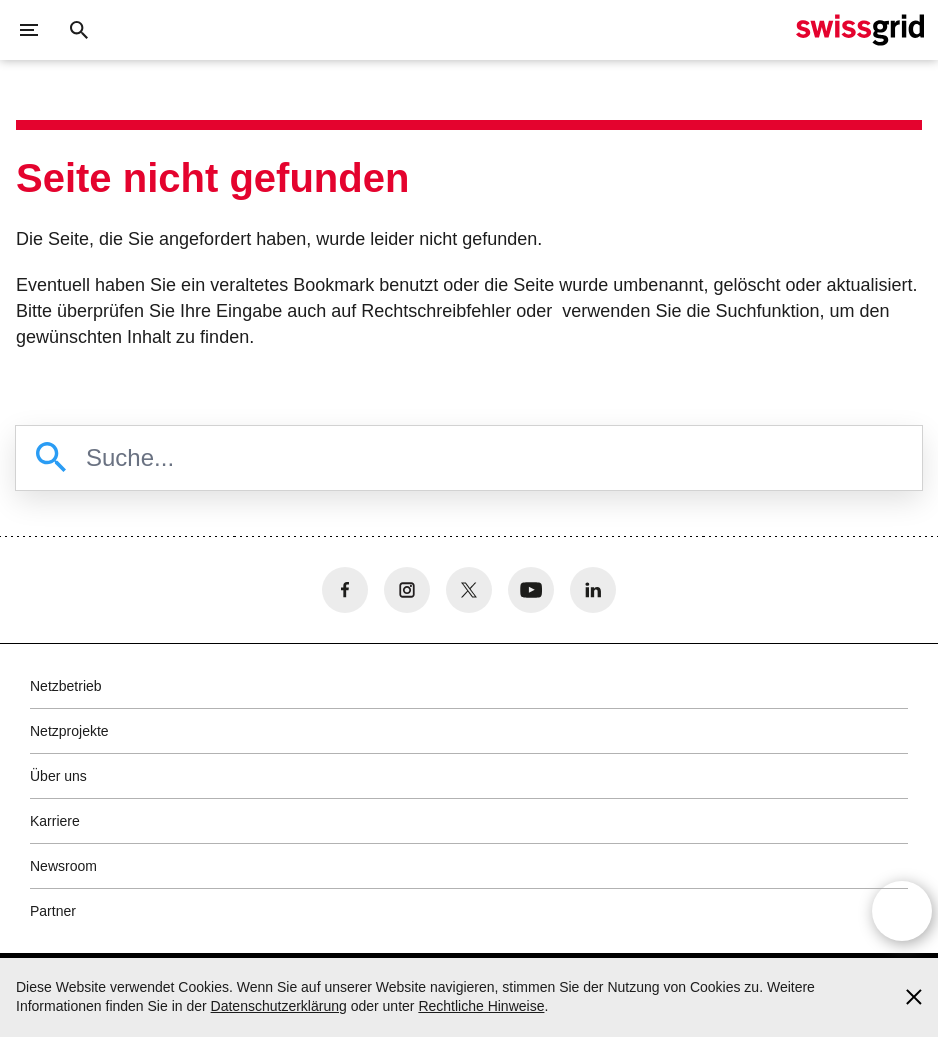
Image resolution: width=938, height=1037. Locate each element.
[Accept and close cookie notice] (914, 997)
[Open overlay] (902, 911)
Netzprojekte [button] (69, 731)
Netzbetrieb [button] (66, 686)
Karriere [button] (55, 821)
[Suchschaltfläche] (79, 30)
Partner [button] (53, 911)
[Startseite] (860, 30)
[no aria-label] (345, 590)
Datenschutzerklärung (279, 1006)
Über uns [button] (58, 776)
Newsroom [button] (63, 866)
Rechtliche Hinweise (481, 1006)
